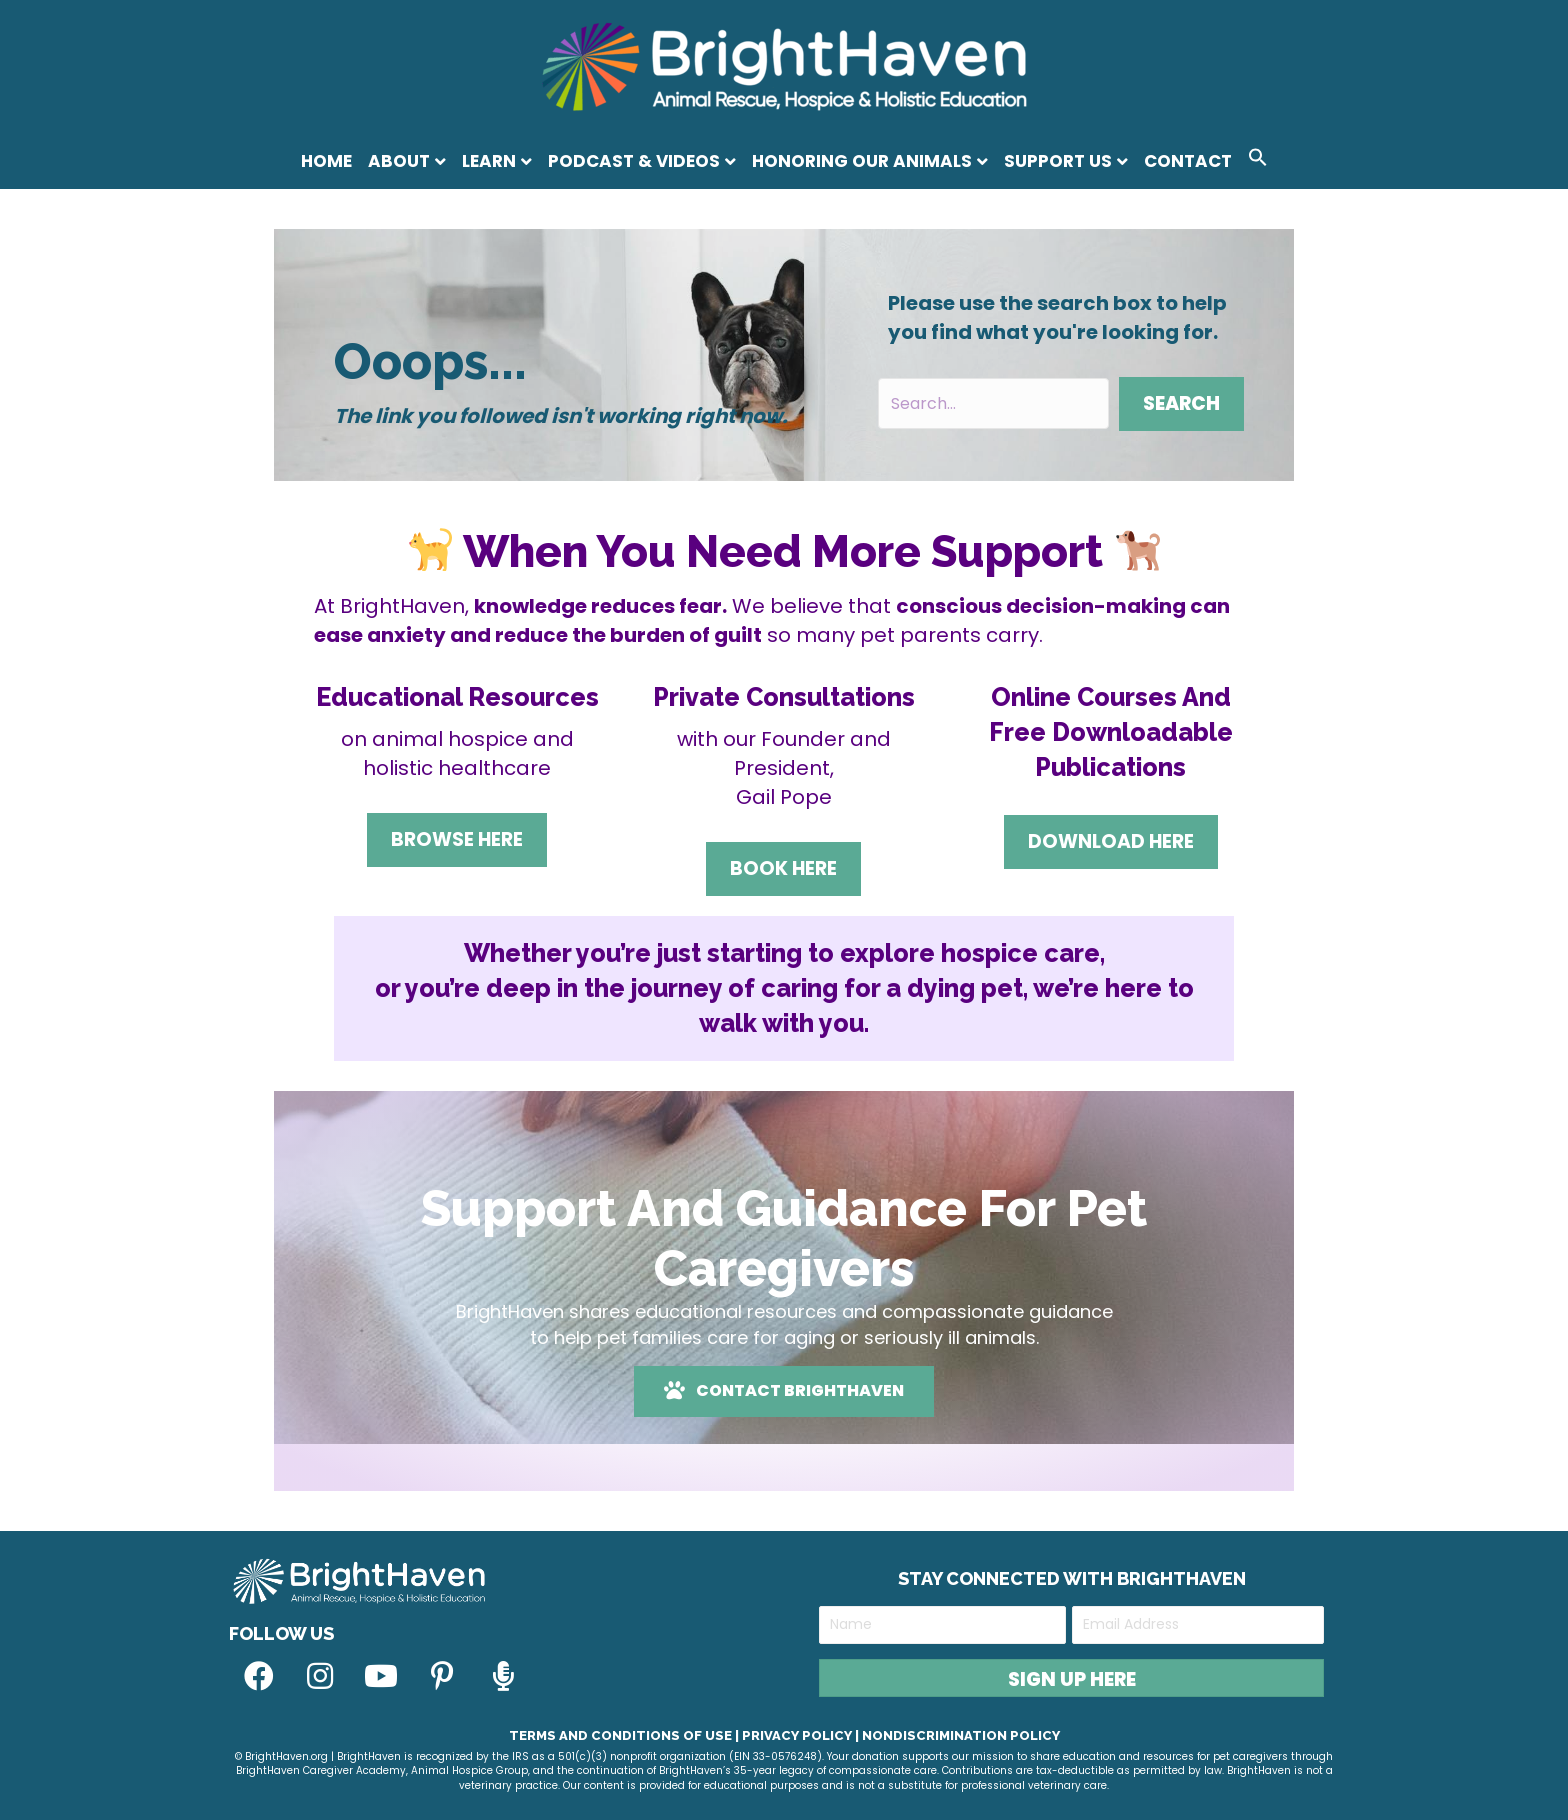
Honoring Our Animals (862, 161)
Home (326, 161)
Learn (489, 161)
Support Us (1058, 161)
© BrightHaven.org (281, 1756)
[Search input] (993, 403)
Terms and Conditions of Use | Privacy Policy (680, 1735)
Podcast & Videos (634, 161)
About (399, 161)
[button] (1258, 160)
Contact (1188, 161)
